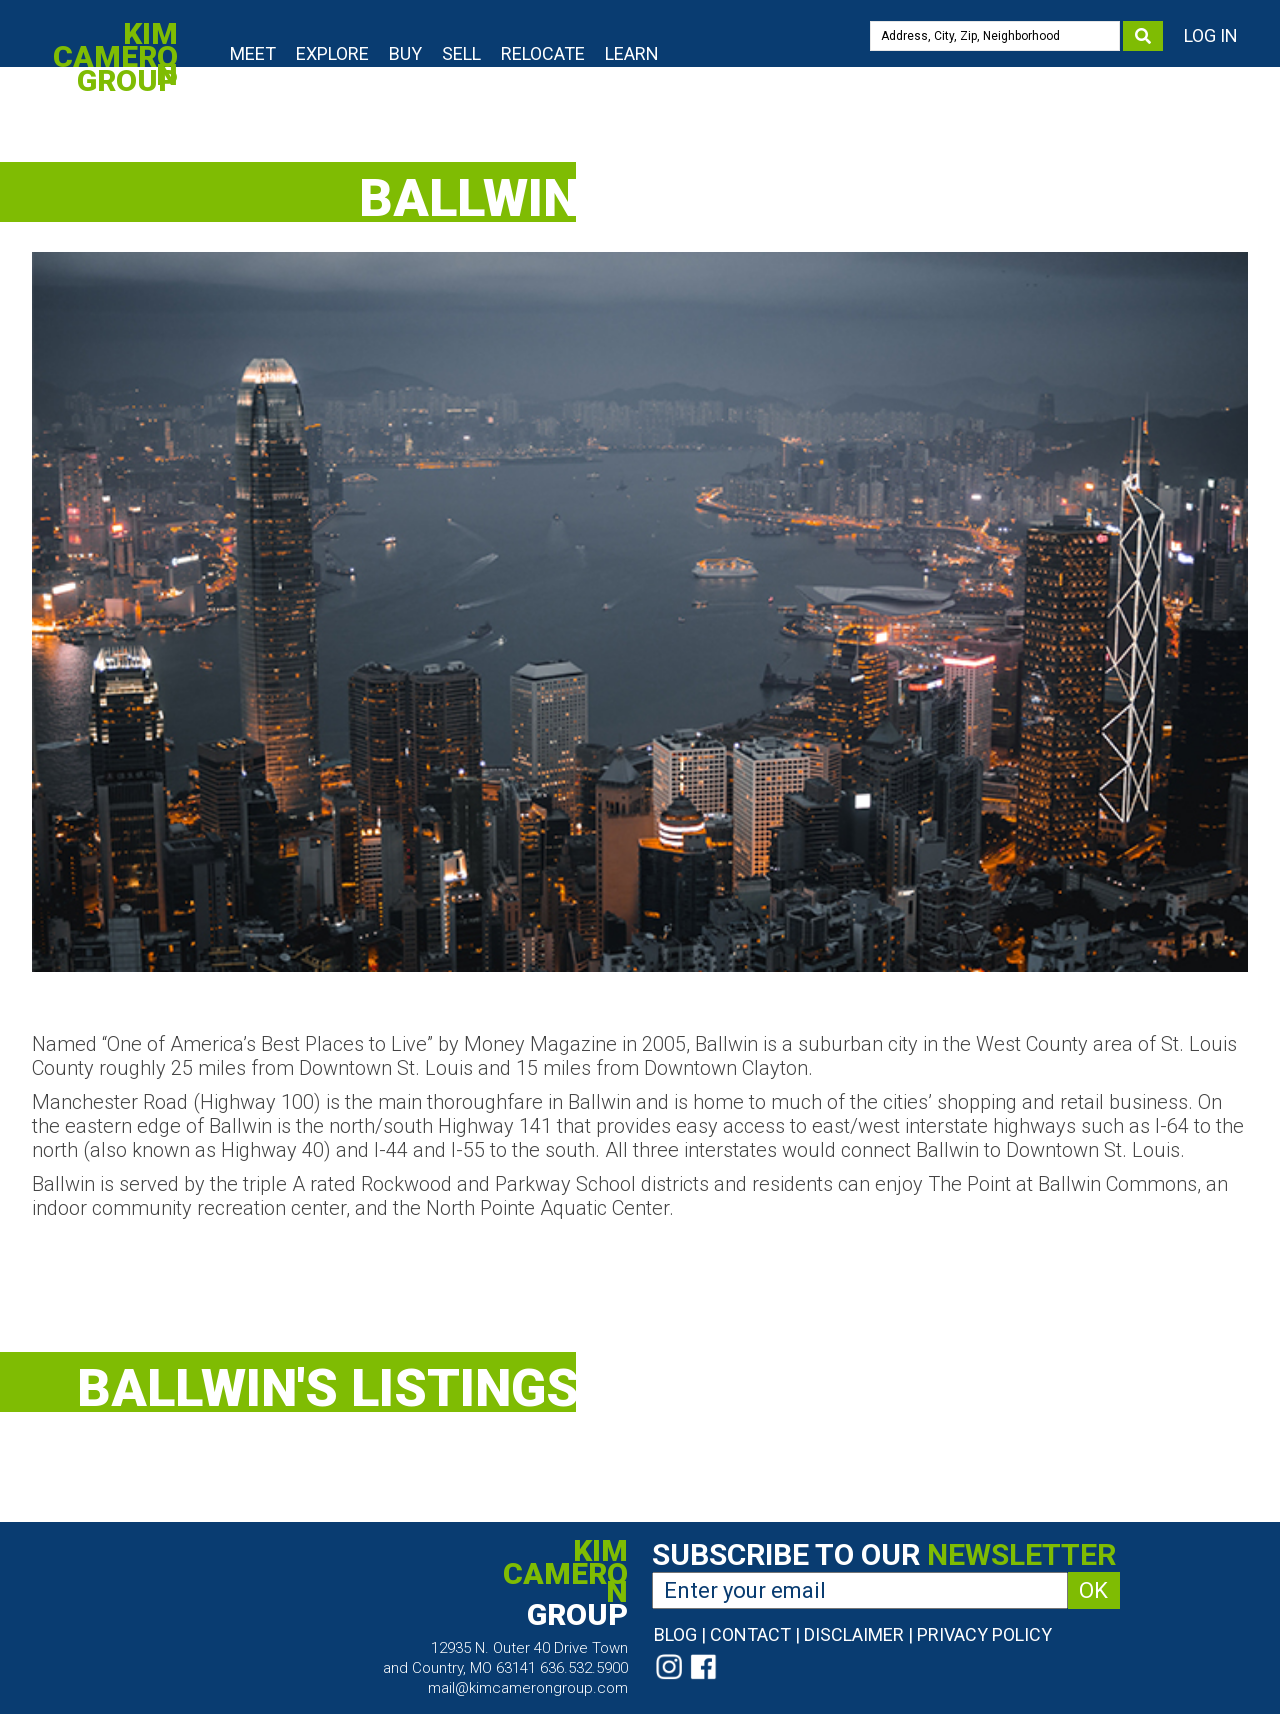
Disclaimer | (858, 1634)
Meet (253, 53)
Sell (461, 53)
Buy (405, 53)
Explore (332, 53)
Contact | (755, 1634)
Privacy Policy (984, 1634)
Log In (1211, 35)
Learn (632, 53)
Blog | (680, 1634)
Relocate (543, 53)
